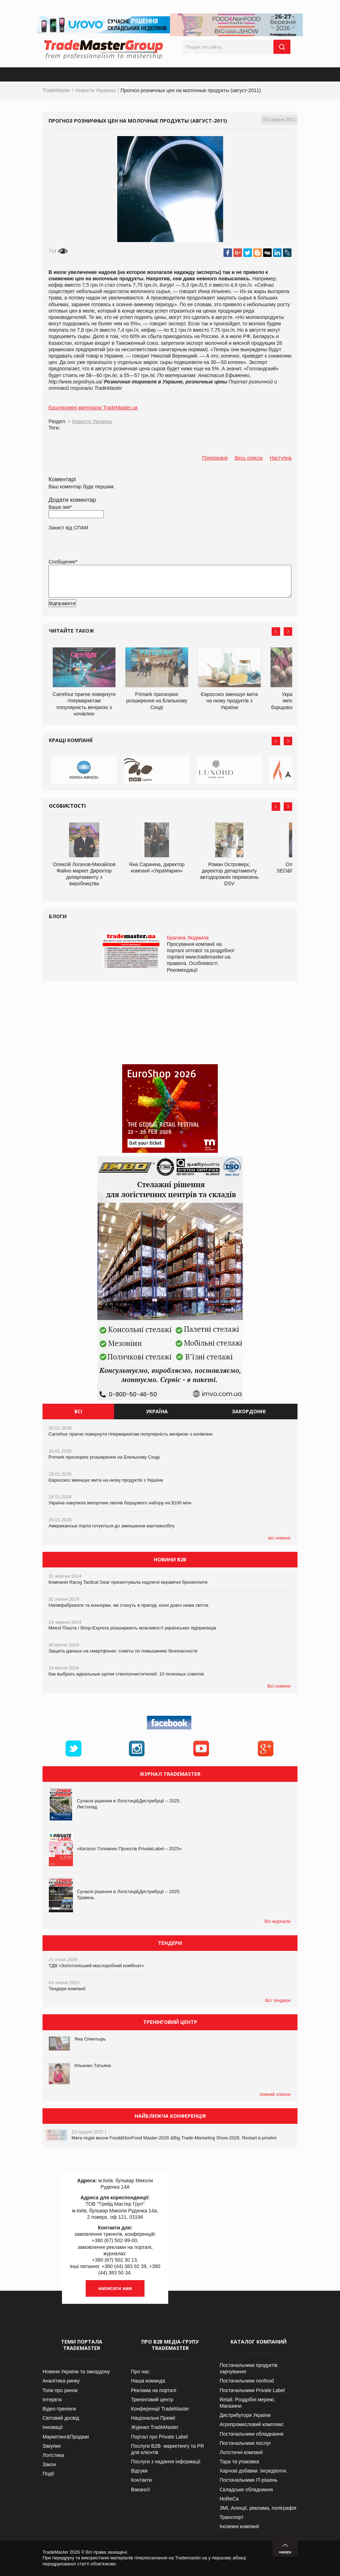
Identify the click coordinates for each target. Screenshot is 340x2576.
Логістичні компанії (241, 2452)
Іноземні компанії (239, 2526)
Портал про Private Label (159, 2437)
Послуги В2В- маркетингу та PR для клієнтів (167, 2449)
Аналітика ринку (61, 2381)
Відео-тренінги (59, 2409)
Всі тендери (277, 2000)
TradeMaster (56, 90)
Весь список (249, 458)
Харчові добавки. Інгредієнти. (253, 2471)
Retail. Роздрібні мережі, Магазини (247, 2403)
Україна (157, 1411)
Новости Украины (95, 90)
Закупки (51, 2446)
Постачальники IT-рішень (249, 2480)
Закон (49, 2464)
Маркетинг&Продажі (65, 2437)
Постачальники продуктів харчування (249, 2368)
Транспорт (231, 2517)
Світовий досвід (60, 2418)
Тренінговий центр (152, 2399)
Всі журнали (277, 1921)
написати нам (115, 2288)
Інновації (52, 2427)
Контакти (141, 2480)
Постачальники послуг (245, 2443)
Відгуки (139, 2471)
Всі (78, 1411)
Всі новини (278, 1686)
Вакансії (140, 2489)
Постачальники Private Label (252, 2390)
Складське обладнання (246, 2489)
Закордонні (249, 1411)
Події (48, 2473)
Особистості (67, 805)
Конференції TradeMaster (160, 2409)
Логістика (53, 2455)
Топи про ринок (60, 2390)
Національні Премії (153, 2418)
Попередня (215, 458)
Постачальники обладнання (251, 2434)
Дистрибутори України (245, 2415)
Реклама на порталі (153, 2390)
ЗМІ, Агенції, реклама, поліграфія (258, 2508)
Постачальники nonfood (247, 2381)
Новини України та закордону (76, 2371)
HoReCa (229, 2499)
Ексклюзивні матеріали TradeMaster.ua (93, 407)
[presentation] (102, 614)
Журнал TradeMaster (154, 2427)
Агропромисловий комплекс (252, 2424)
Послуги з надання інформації (165, 2461)
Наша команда (148, 2381)
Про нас (140, 2371)
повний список (275, 2094)
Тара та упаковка (239, 2461)
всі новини (279, 1537)
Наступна (280, 458)
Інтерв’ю (52, 2399)
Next (288, 631)
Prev (276, 631)
